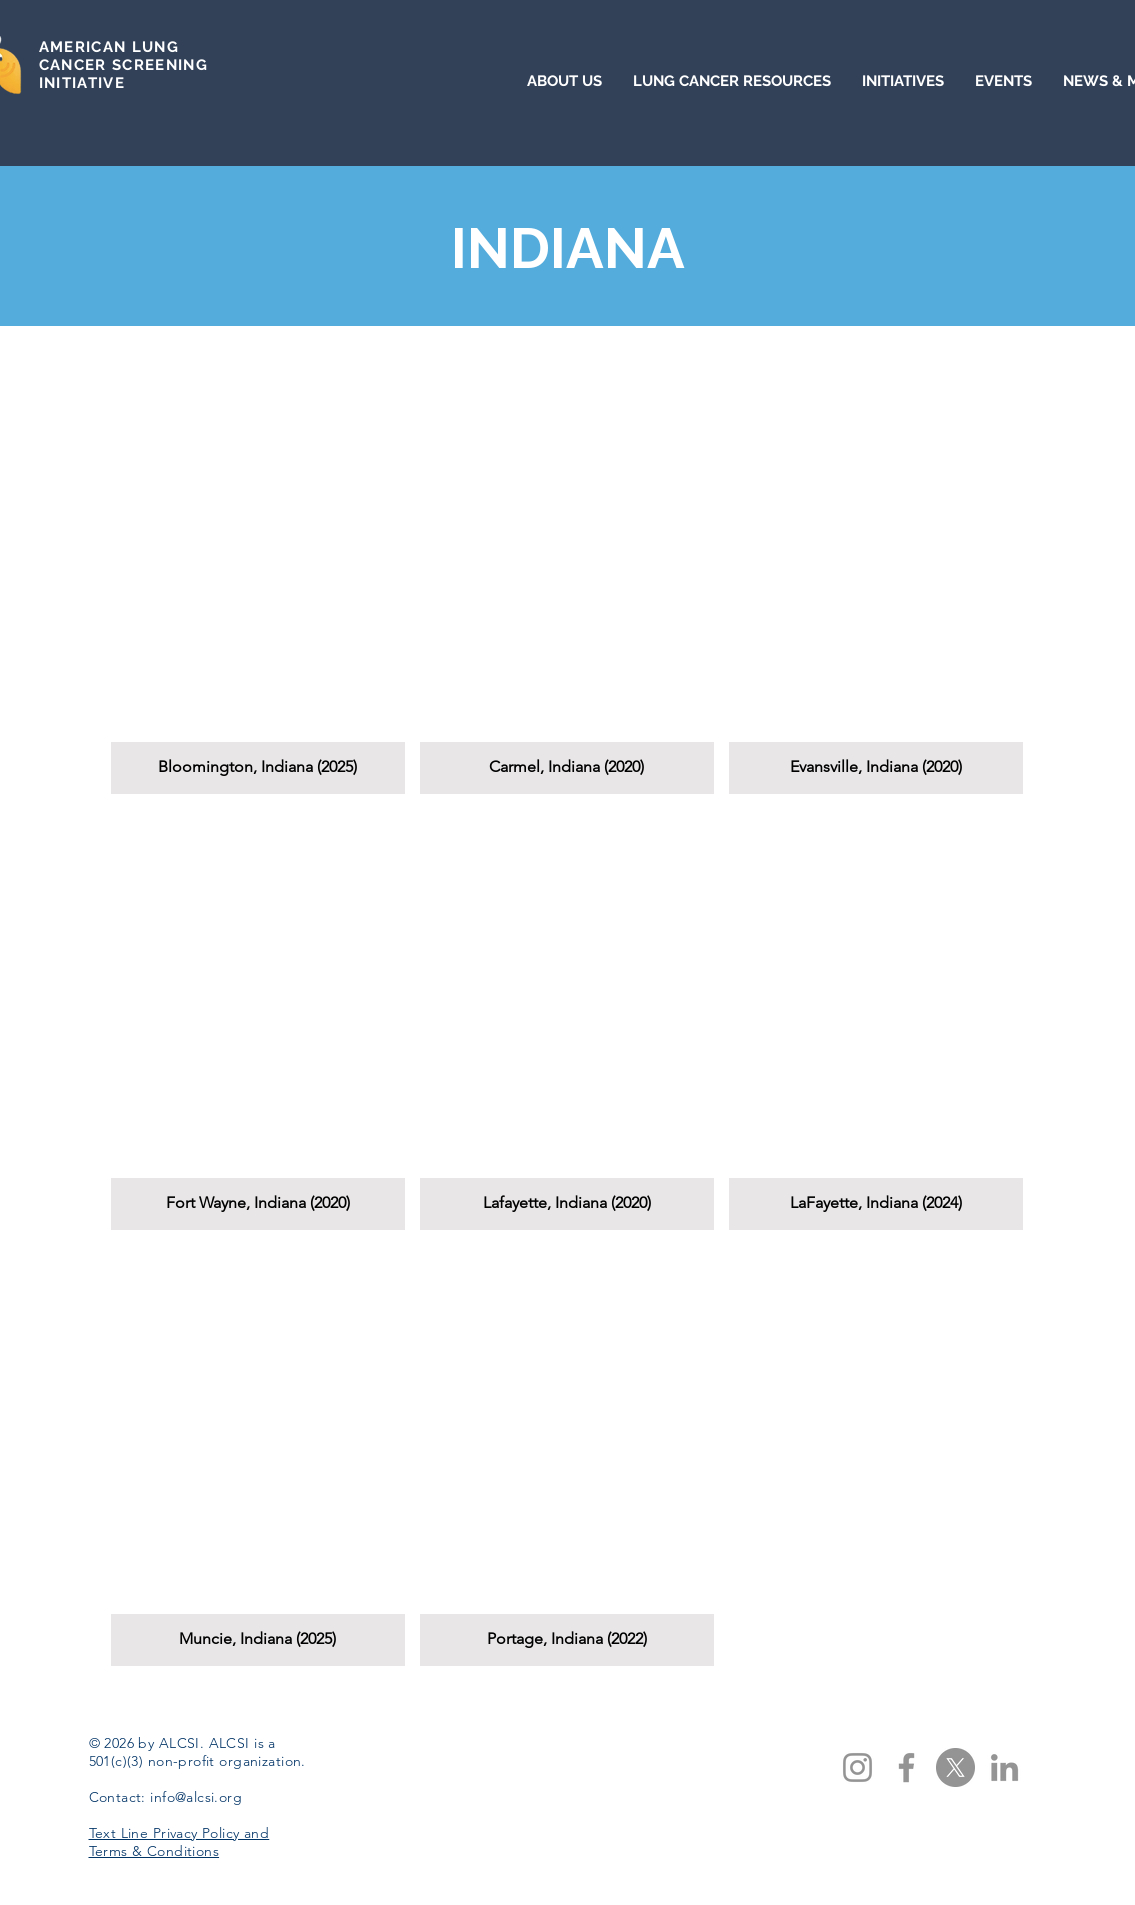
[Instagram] (857, 1767)
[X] (955, 1767)
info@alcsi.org (196, 1797)
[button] (258, 583)
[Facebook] (906, 1767)
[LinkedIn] (1004, 1767)
